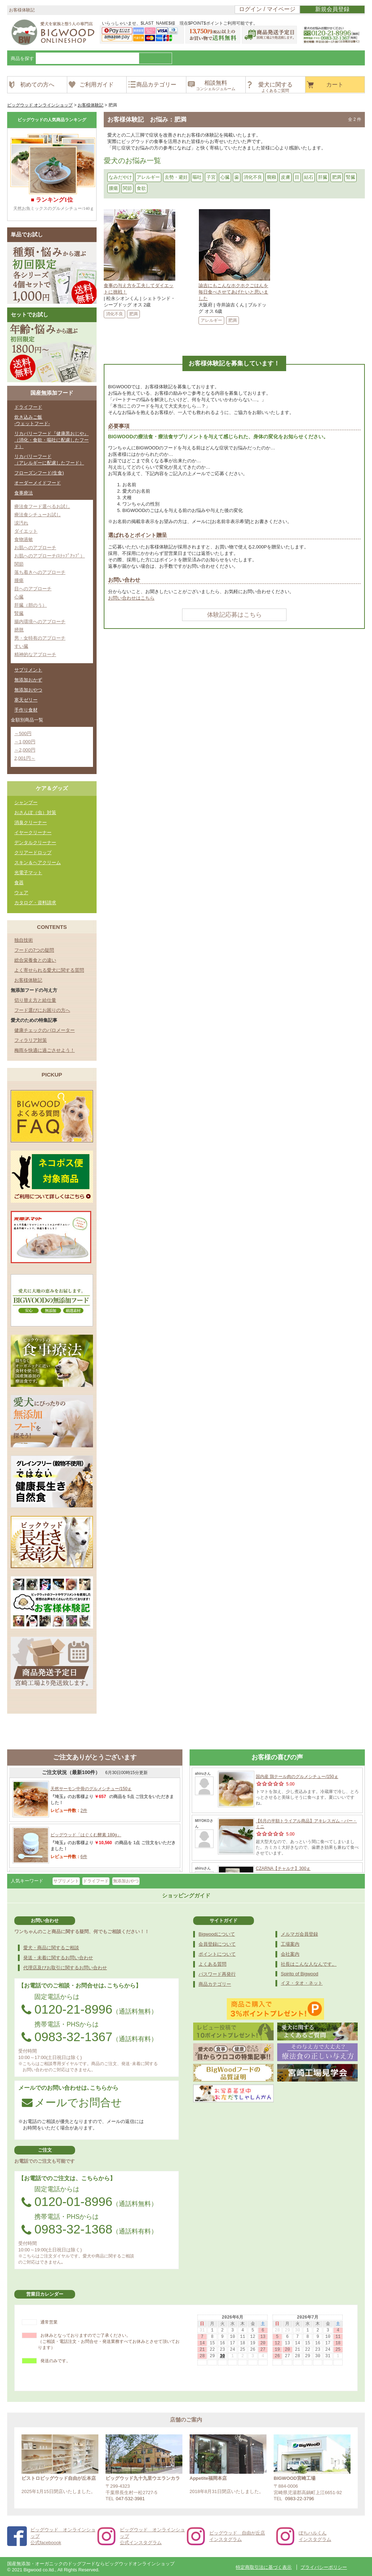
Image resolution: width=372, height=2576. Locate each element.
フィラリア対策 (30, 1040)
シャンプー (26, 802)
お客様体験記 (28, 980)
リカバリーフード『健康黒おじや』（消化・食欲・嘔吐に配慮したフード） (51, 440)
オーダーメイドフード (37, 483)
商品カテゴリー (215, 1984)
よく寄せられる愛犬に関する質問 (49, 970)
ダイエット (26, 531)
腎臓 (350, 177)
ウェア (21, 892)
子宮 (211, 177)
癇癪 (271, 177)
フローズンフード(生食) (39, 473)
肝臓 (322, 177)
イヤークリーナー (33, 832)
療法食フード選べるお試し (42, 506)
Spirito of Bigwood (299, 1973)
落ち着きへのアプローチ (39, 572)
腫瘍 (113, 188)
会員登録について (217, 1944)
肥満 (336, 177)
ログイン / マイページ (267, 9)
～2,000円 (24, 750)
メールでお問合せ (72, 2102)
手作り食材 (26, 710)
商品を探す (22, 58)
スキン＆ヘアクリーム (37, 862)
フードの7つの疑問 (34, 950)
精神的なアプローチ (35, 654)
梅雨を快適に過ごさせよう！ (44, 1050)
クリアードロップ (33, 852)
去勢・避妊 (176, 177)
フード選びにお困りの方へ (42, 1010)
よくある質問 (212, 1964)
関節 (127, 188)
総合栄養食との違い (35, 960)
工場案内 (290, 1944)
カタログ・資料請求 (35, 902)
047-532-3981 (130, 2498)
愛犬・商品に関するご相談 (51, 1947)
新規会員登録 (332, 9)
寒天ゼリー (26, 700)
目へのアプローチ (33, 588)
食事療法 (23, 493)
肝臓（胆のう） (30, 605)
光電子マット (28, 872)
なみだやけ (120, 177)
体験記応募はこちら (234, 614)
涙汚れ (21, 523)
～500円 (22, 733)
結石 (308, 177)
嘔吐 (197, 177)
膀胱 (19, 629)
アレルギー (148, 177)
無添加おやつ (28, 690)
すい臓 (21, 646)
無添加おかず (28, 680)
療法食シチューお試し (37, 514)
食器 (19, 882)
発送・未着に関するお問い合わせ (58, 1957)
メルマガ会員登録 (299, 1934)
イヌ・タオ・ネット (302, 1983)
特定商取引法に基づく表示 (264, 2567)
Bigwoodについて (217, 1934)
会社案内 (290, 1954)
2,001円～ (24, 758)
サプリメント (28, 670)
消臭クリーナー (30, 822)
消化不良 (253, 177)
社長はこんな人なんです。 (309, 1964)
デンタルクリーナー (35, 842)
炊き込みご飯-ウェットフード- (32, 420)
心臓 (225, 177)
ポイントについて (217, 1954)
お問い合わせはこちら (131, 598)
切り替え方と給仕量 (35, 1000)
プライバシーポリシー (323, 2567)
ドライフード (28, 407)
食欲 (141, 188)
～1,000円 (24, 741)
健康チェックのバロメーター (44, 1030)
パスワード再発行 (217, 1974)
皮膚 (285, 177)
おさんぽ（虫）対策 (35, 812)
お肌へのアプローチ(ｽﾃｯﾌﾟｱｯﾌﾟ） (49, 555)
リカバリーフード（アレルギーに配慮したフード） (49, 460)
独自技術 (23, 940)
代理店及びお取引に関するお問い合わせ (65, 1967)
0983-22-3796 (299, 2498)
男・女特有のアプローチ (39, 638)
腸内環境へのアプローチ (39, 621)
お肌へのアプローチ (35, 547)
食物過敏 (23, 539)
